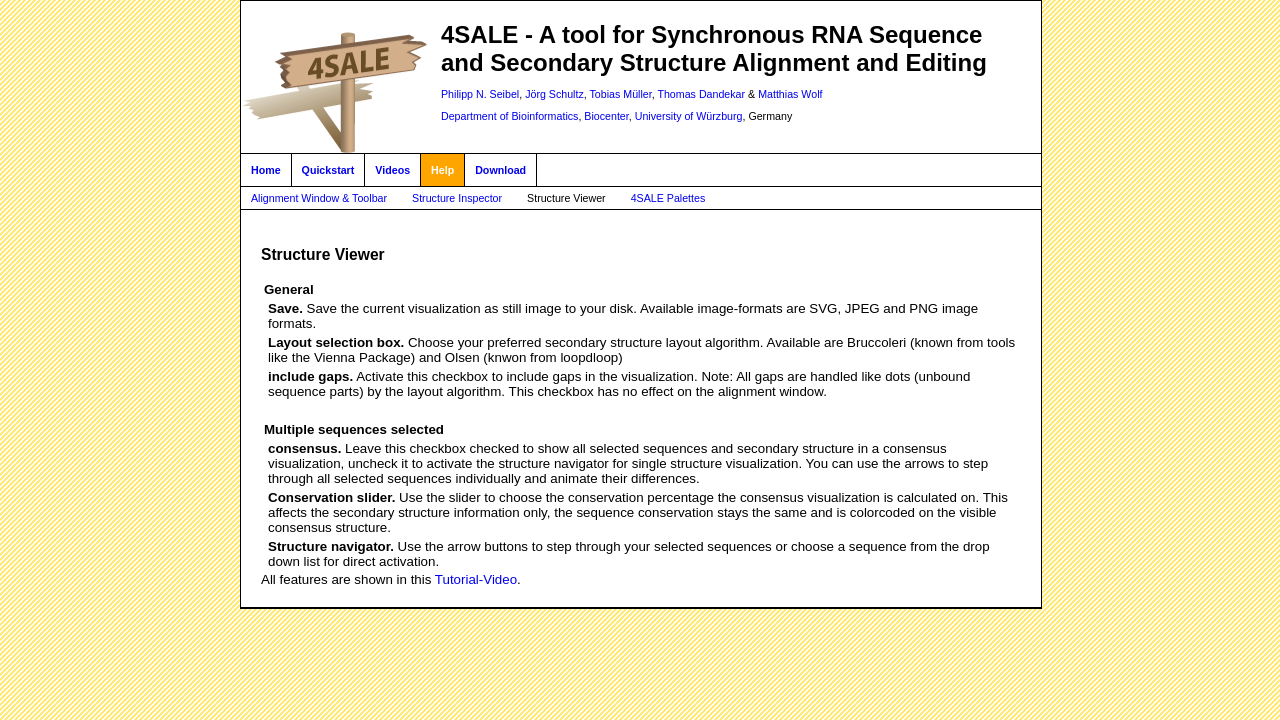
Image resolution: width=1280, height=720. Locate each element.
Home (266, 170)
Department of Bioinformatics (509, 116)
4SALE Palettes (668, 198)
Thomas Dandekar (701, 94)
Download (500, 170)
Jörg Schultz (554, 94)
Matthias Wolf (790, 94)
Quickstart (328, 170)
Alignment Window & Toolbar (319, 198)
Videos (392, 170)
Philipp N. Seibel (480, 94)
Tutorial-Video (476, 579)
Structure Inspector (457, 198)
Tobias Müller (621, 94)
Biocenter (606, 116)
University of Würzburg (689, 116)
